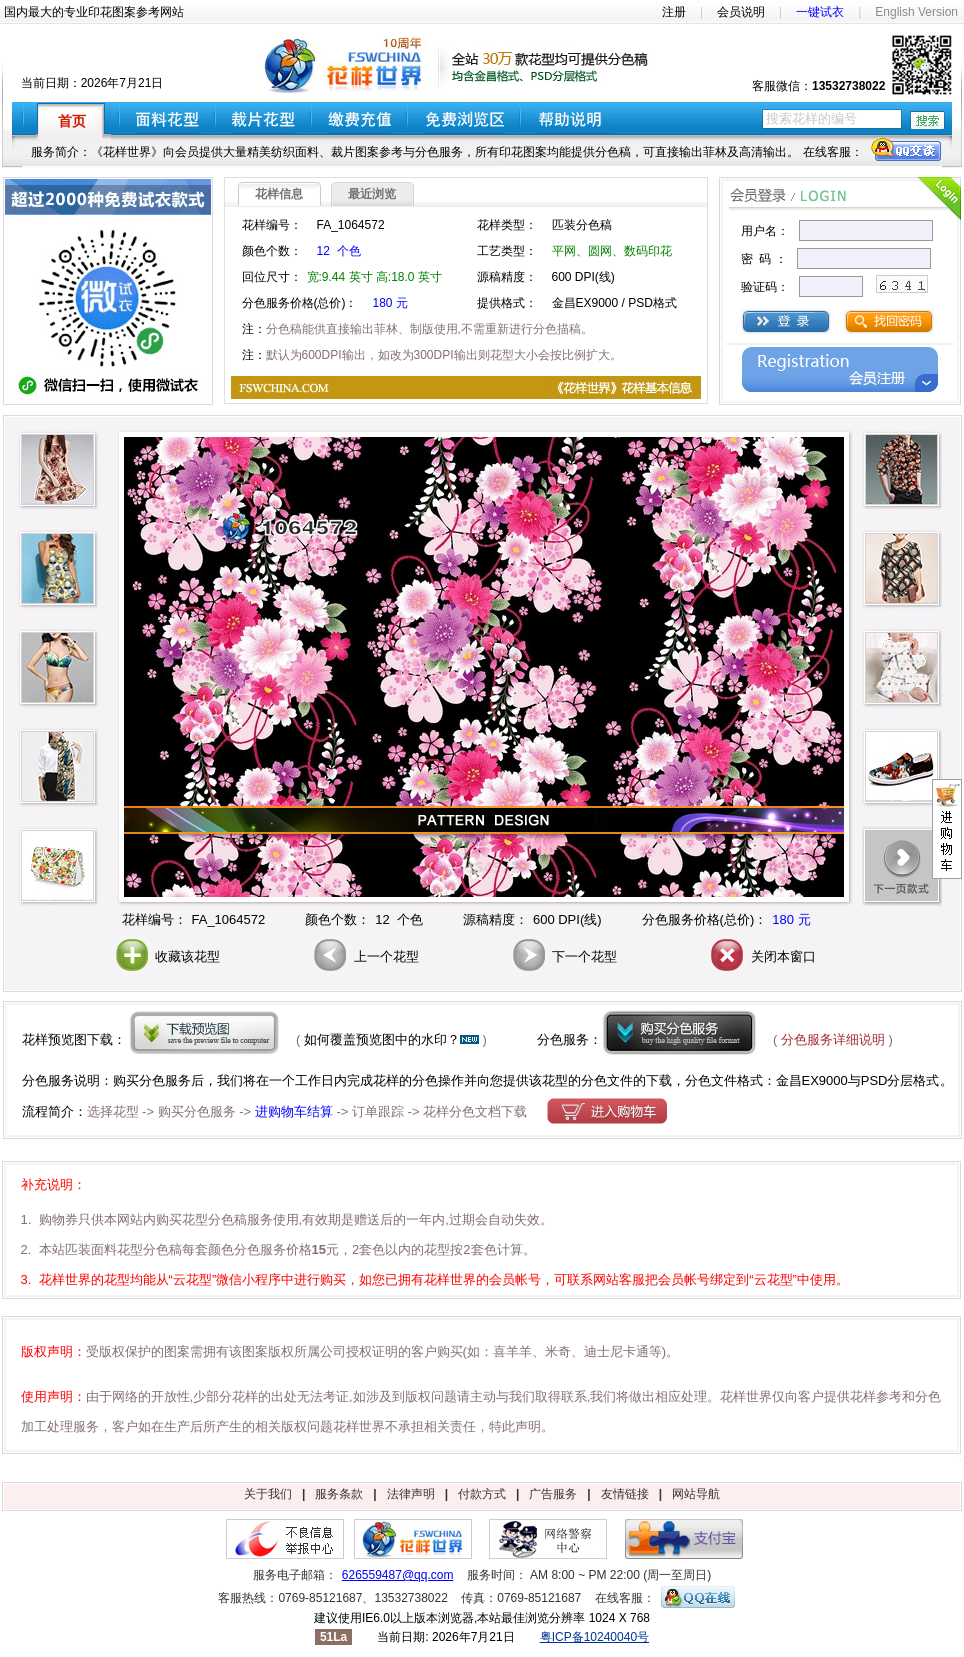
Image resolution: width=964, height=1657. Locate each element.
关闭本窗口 (761, 956)
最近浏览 (372, 194)
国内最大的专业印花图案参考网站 (94, 12)
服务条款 (339, 1494)
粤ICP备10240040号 (594, 1637)
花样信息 (279, 194)
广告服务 (553, 1494)
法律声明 (411, 1494)
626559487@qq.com (398, 1575)
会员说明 (741, 12)
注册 (674, 12)
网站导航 (696, 1494)
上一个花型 (364, 956)
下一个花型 (563, 956)
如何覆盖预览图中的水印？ (382, 1039)
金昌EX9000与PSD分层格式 (858, 1080)
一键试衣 (820, 12)
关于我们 (268, 1494)
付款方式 (482, 1494)
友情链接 (625, 1494)
